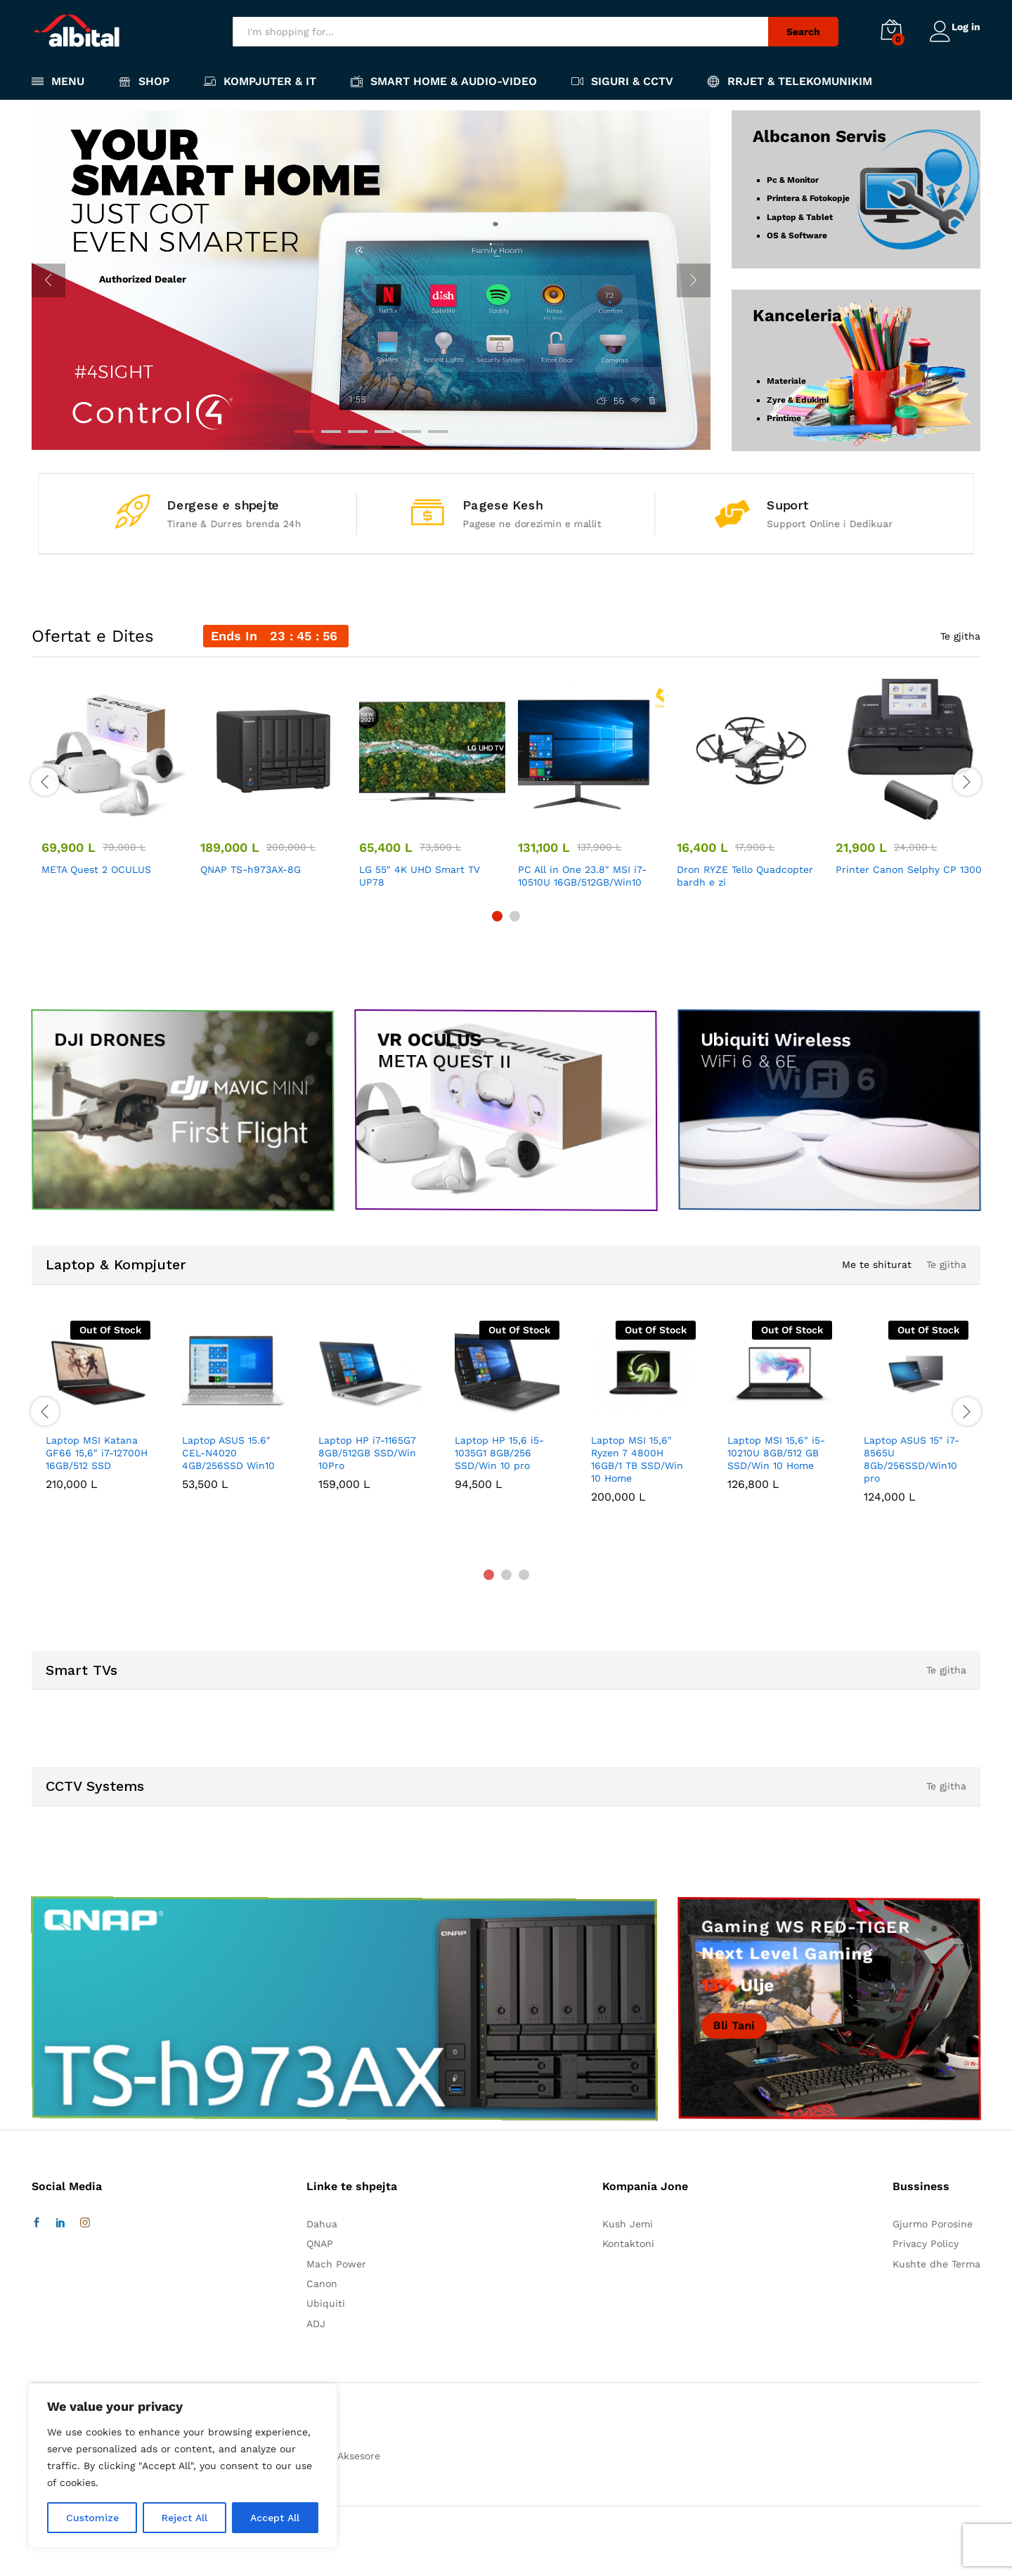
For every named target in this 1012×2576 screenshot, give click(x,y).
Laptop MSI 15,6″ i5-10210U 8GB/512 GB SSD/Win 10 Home (776, 1453)
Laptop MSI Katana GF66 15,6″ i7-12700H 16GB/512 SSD (97, 1453)
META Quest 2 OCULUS (96, 869)
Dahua (321, 2223)
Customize (92, 2517)
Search (795, 31)
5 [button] (411, 431)
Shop (144, 81)
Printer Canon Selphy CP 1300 (909, 869)
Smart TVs (81, 1670)
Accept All (274, 2517)
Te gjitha (960, 636)
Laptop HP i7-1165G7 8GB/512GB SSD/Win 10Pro (367, 1453)
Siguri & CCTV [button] (622, 81)
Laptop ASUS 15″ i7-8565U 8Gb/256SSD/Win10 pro (911, 1459)
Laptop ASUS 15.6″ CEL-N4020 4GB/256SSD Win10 (228, 1453)
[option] (371, 280)
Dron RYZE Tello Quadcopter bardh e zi (745, 876)
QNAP (319, 2243)
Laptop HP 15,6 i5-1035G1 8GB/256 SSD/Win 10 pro (499, 1453)
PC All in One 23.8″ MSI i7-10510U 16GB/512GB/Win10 (582, 876)
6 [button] (438, 431)
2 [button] (331, 431)
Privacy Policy (926, 2243)
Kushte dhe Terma (936, 2264)
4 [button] (384, 431)
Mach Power (336, 2264)
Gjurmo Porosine (933, 2223)
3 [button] (358, 431)
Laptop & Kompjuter (116, 1264)
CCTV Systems (95, 1786)
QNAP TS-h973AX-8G (250, 869)
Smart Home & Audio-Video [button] (444, 81)
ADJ (315, 2323)
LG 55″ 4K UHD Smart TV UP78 (419, 876)
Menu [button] (58, 81)
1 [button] (304, 431)
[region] (182, 2465)
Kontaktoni (628, 2243)
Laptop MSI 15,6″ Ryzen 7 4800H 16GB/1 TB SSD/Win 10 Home (637, 1459)
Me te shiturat (874, 1264)
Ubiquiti (325, 2303)
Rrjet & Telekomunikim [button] (790, 81)
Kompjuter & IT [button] (260, 81)
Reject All (184, 2517)
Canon (321, 2283)
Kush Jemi (627, 2223)
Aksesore (358, 2455)
